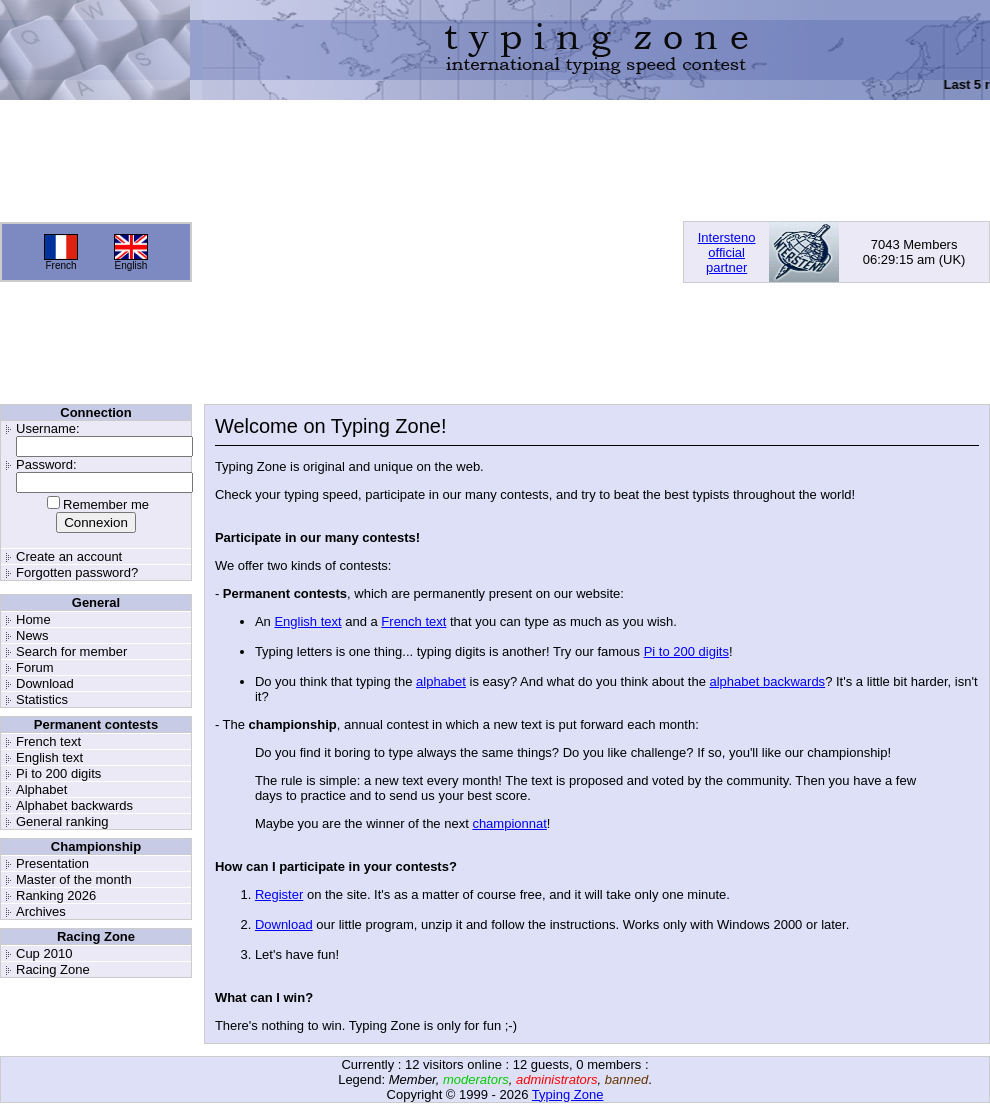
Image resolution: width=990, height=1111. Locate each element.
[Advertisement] (407, 252)
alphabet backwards (767, 681)
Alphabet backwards (74, 805)
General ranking (62, 821)
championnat (509, 823)
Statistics (42, 699)
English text (49, 757)
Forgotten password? (77, 572)
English (131, 265)
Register (279, 894)
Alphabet (41, 789)
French (60, 265)
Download (45, 683)
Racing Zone (53, 969)
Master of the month (74, 879)
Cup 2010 (44, 953)
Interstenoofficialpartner (727, 252)
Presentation (52, 863)
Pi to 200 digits (58, 773)
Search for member (71, 651)
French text (48, 741)
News (32, 635)
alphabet (441, 681)
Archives (41, 911)
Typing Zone (568, 1094)
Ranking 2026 (56, 895)
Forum (35, 667)
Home (33, 619)
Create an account (69, 556)
